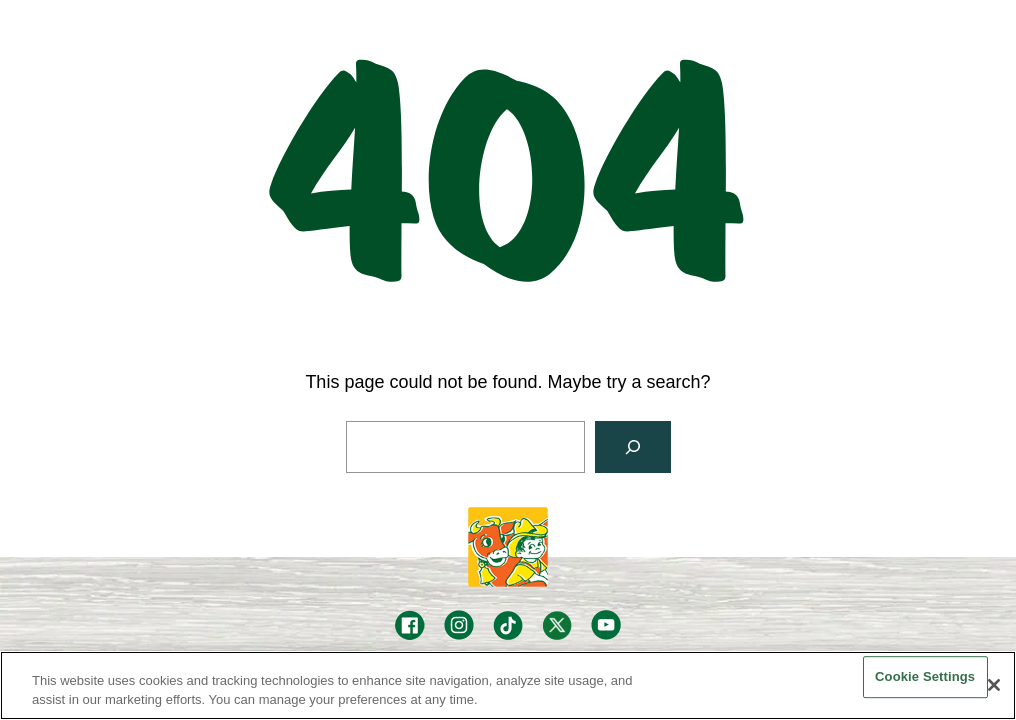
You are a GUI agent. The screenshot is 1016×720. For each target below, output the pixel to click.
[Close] (994, 685)
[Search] (633, 447)
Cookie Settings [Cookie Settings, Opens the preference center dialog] (925, 677)
